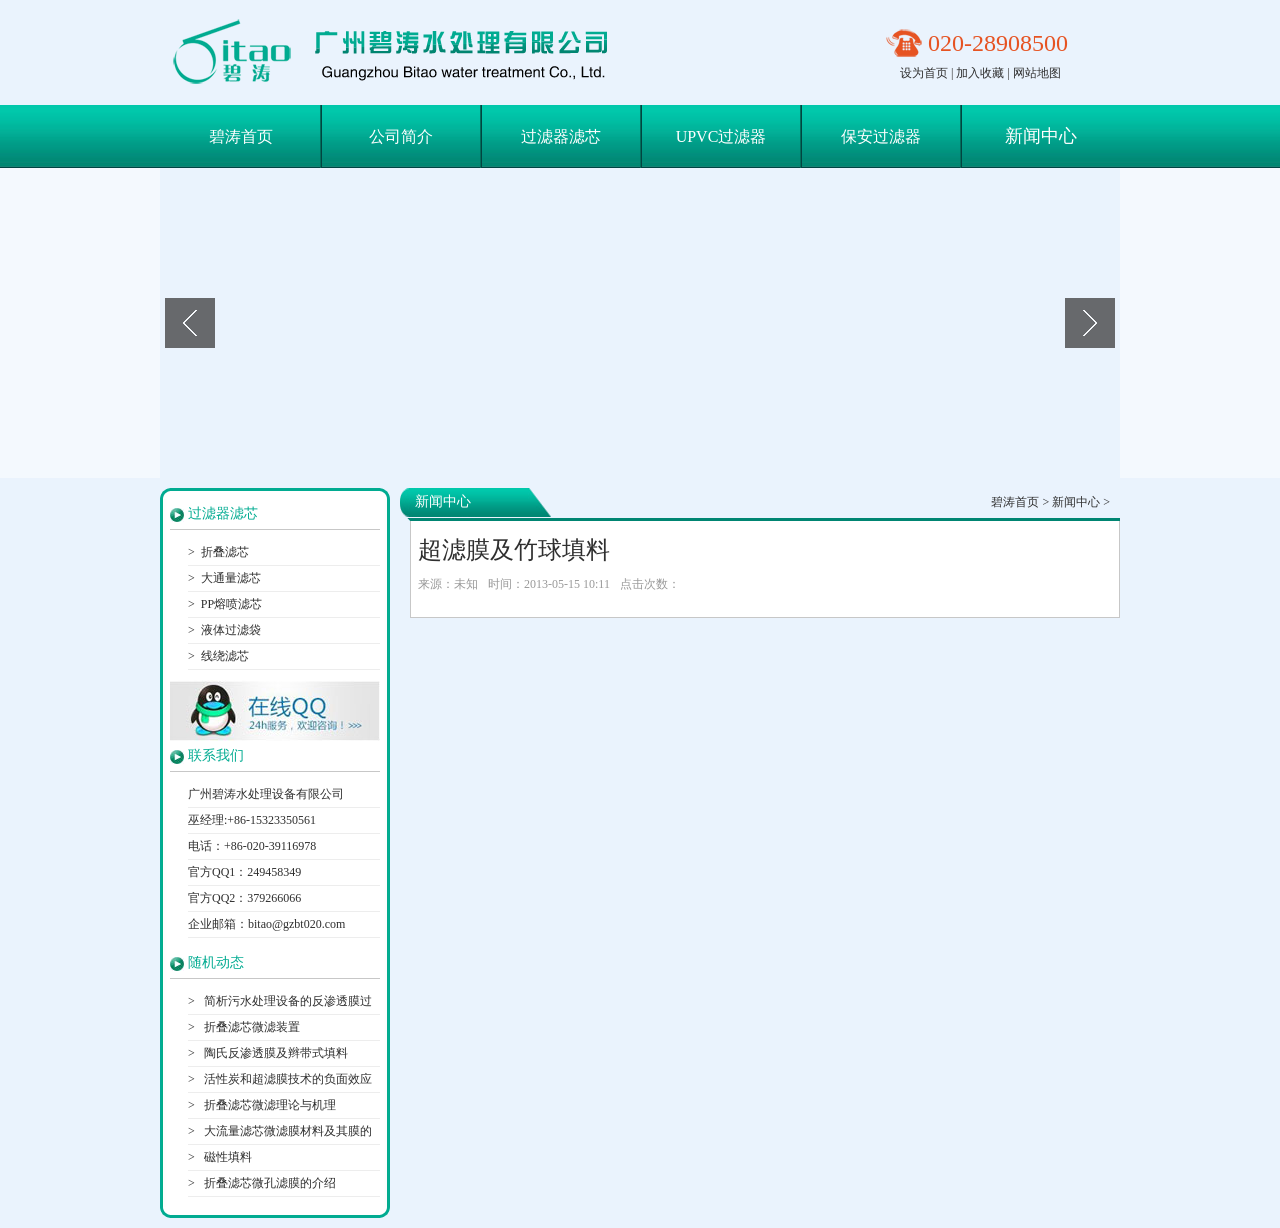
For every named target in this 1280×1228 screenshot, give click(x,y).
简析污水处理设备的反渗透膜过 (286, 1001)
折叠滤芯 (225, 552)
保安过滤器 (881, 136)
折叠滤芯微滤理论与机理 (268, 1105)
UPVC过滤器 (721, 136)
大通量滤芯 (231, 578)
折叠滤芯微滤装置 (250, 1027)
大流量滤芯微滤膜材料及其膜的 (286, 1131)
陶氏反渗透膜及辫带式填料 (274, 1053)
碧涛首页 (241, 136)
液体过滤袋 (231, 630)
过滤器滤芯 (561, 136)
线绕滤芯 (225, 656)
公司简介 (401, 136)
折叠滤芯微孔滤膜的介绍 (268, 1183)
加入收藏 (980, 73)
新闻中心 (1041, 136)
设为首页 (924, 73)
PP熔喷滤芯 (231, 604)
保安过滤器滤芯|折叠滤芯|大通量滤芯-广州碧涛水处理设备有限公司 (398, 52)
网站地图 (1037, 73)
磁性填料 (226, 1157)
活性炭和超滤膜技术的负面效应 (286, 1079)
